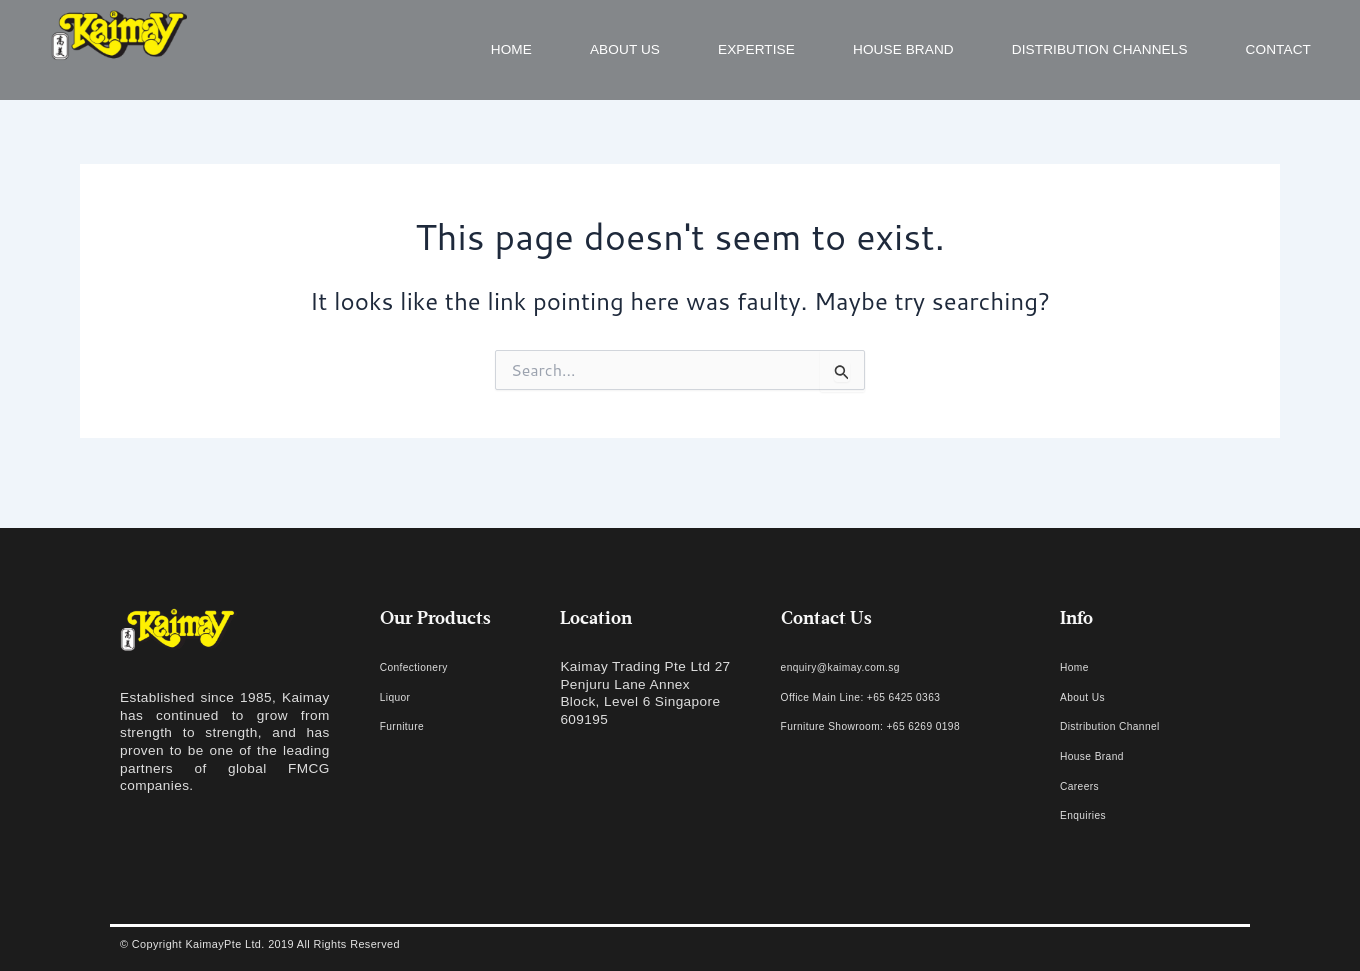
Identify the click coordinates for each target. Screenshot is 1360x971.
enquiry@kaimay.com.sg (859, 666)
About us (625, 49)
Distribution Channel (1125, 725)
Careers (1085, 785)
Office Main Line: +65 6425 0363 (885, 696)
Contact (1278, 49)
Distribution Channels (1100, 49)
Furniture (409, 725)
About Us (1089, 696)
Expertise (756, 49)
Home (511, 49)
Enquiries (1090, 814)
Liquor (400, 696)
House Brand (903, 49)
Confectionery (424, 666)
